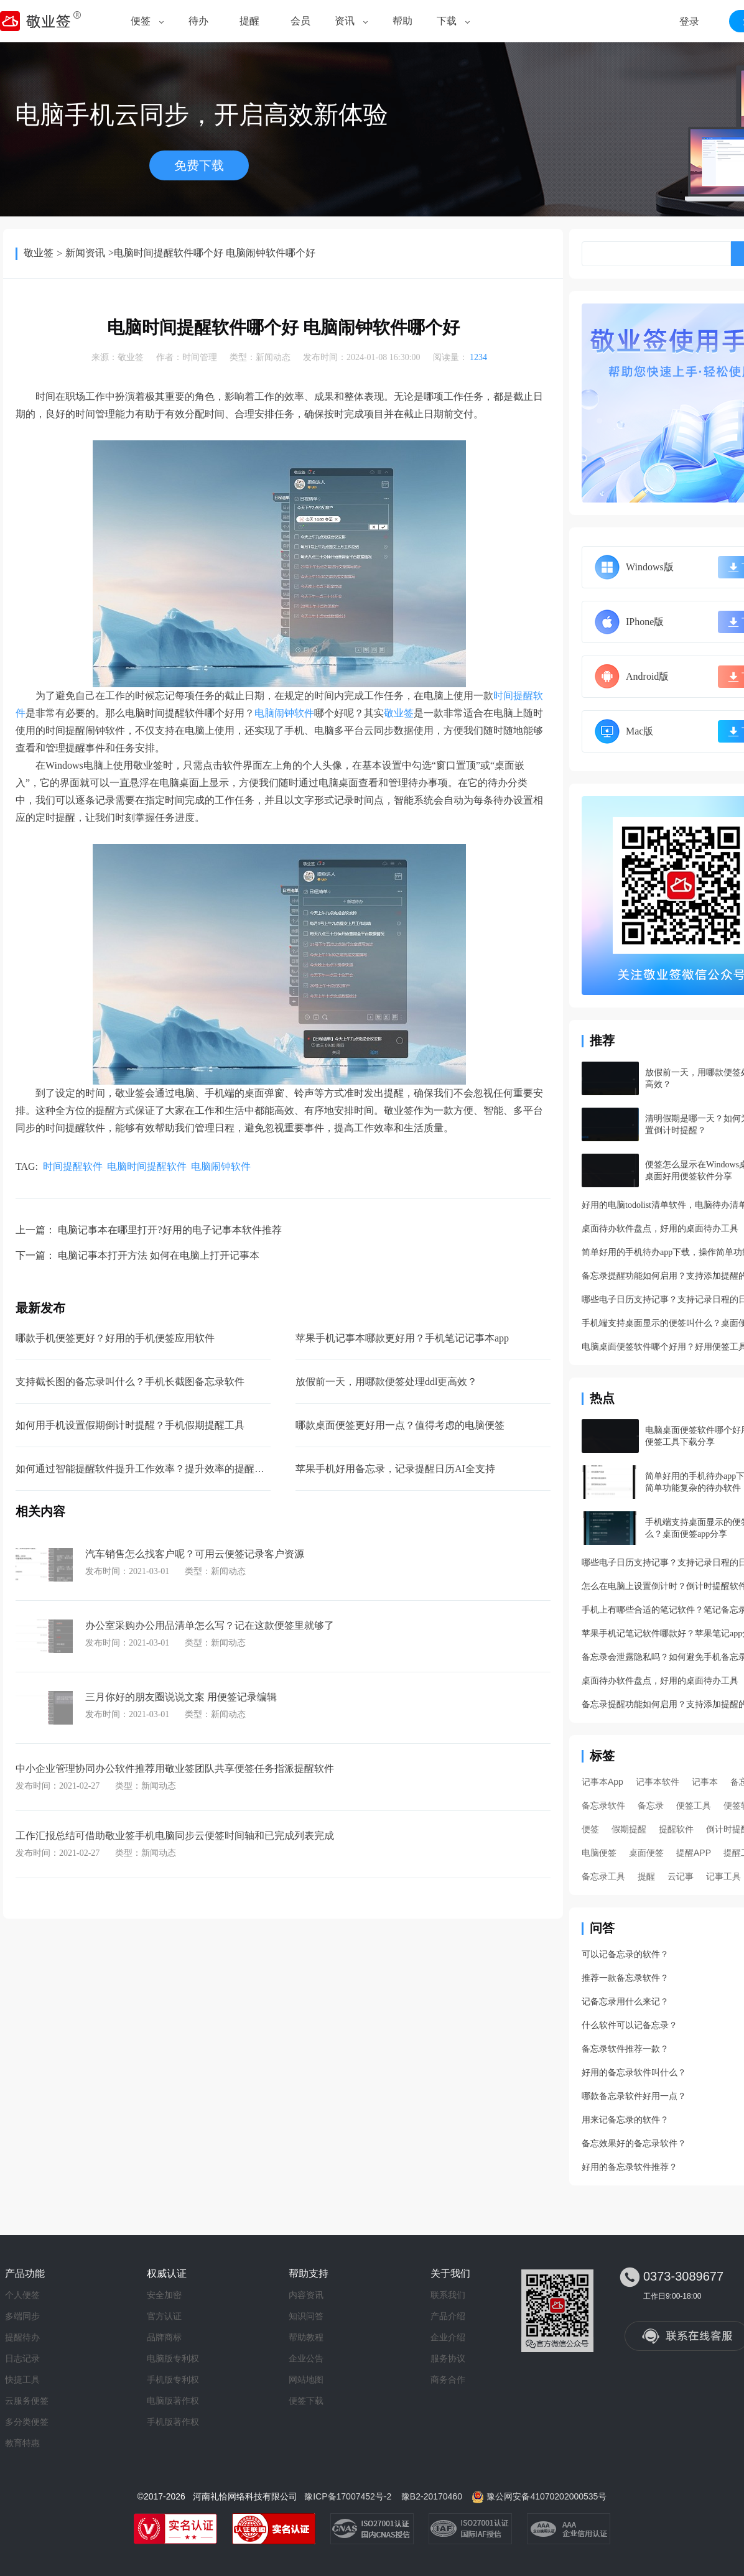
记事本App (602, 1782)
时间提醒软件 (73, 1166)
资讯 (345, 21)
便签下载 (306, 2401)
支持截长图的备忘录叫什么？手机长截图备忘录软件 (130, 1381)
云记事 (680, 1876)
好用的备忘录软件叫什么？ (634, 2072)
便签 (141, 21)
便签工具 (693, 1805)
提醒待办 (22, 2337)
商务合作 (447, 2379)
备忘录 (651, 1805)
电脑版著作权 (173, 2401)
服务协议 (447, 2358)
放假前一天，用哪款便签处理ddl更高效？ (386, 1381)
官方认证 (164, 2316)
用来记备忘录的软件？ (625, 2119)
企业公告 (306, 2358)
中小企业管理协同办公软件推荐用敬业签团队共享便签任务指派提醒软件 (175, 1768)
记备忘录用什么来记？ (625, 2001)
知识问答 (306, 2316)
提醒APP (693, 1853)
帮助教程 (306, 2337)
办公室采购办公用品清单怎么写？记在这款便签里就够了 (209, 1625)
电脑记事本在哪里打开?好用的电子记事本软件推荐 (169, 1230)
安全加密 (164, 2295)
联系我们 (447, 2295)
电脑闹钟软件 (284, 713)
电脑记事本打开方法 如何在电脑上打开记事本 (158, 1255)
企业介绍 (447, 2337)
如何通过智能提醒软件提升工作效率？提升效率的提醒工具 (145, 1468)
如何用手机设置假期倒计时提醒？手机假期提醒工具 (130, 1425)
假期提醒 (628, 1829)
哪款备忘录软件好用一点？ (634, 2096)
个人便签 (22, 2295)
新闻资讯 (85, 253)
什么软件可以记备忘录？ (629, 2025)
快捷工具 (22, 2379)
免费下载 (199, 165)
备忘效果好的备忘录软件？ (634, 2143)
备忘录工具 (603, 1876)
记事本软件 (657, 1782)
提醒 (249, 21)
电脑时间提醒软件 (147, 1166)
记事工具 (723, 1876)
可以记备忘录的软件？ (625, 1954)
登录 (689, 21)
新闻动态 (273, 357)
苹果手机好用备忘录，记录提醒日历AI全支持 (395, 1468)
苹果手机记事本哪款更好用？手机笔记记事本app (402, 1338)
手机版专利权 (173, 2379)
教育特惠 (22, 2443)
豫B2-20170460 (431, 2496)
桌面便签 (646, 1853)
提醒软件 (676, 1829)
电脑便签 (599, 1853)
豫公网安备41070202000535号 (546, 2496)
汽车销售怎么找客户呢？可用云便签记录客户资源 (194, 1554)
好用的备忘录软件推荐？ (629, 2167)
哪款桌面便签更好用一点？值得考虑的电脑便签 (400, 1425)
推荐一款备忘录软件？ (625, 1978)
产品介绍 (447, 2316)
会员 (300, 21)
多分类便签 (27, 2422)
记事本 (705, 1782)
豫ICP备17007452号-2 (347, 2496)
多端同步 (22, 2316)
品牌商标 (164, 2337)
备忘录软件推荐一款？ (625, 2049)
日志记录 (22, 2358)
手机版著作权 (173, 2422)
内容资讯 (306, 2295)
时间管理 (199, 357)
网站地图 (306, 2379)
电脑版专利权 (173, 2358)
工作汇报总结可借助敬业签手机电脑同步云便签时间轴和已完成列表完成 (175, 1835)
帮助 (402, 21)
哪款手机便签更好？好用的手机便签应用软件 (115, 1338)
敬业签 (38, 253)
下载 (447, 21)
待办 (198, 21)
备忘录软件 (603, 1805)
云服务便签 (27, 2401)
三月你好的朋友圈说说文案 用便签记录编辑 (181, 1697)
